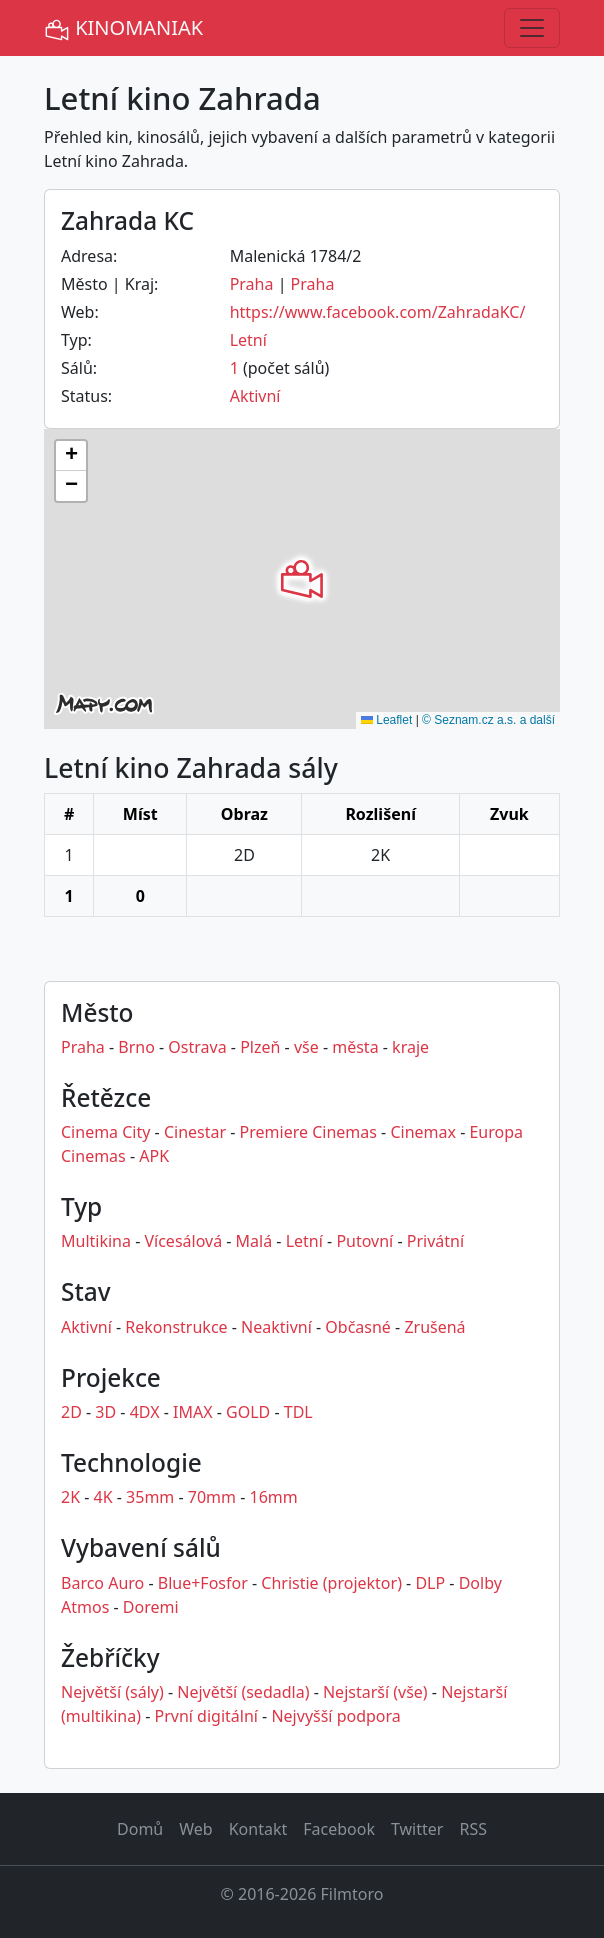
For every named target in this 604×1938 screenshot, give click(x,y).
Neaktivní (276, 1327)
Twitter (417, 1829)
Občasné (358, 1327)
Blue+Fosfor (203, 1583)
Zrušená (434, 1327)
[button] (302, 579)
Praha (252, 284)
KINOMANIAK (123, 28)
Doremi (151, 1607)
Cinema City (105, 1132)
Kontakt (258, 1829)
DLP (430, 1583)
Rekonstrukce (176, 1327)
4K (103, 1497)
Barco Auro (102, 1583)
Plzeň (260, 1047)
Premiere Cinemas (308, 1132)
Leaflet (386, 720)
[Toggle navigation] (532, 28)
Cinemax (423, 1132)
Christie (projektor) (331, 1583)
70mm (212, 1497)
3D (105, 1412)
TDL (298, 1412)
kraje (410, 1047)
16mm (274, 1497)
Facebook (339, 1829)
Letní (248, 340)
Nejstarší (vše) (375, 1692)
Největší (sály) (112, 1692)
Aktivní (255, 396)
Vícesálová (183, 1241)
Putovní (364, 1241)
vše (306, 1047)
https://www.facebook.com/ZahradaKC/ (378, 312)
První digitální (206, 1716)
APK (154, 1156)
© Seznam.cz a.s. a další (488, 720)
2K (70, 1497)
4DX (145, 1412)
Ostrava (197, 1047)
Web (195, 1829)
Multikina (96, 1241)
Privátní (435, 1241)
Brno (136, 1047)
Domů (140, 1829)
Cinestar (195, 1132)
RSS (473, 1829)
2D (71, 1412)
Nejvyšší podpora (335, 1716)
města (355, 1047)
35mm (150, 1497)
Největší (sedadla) (243, 1692)
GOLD (248, 1412)
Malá (254, 1241)
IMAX (193, 1412)
